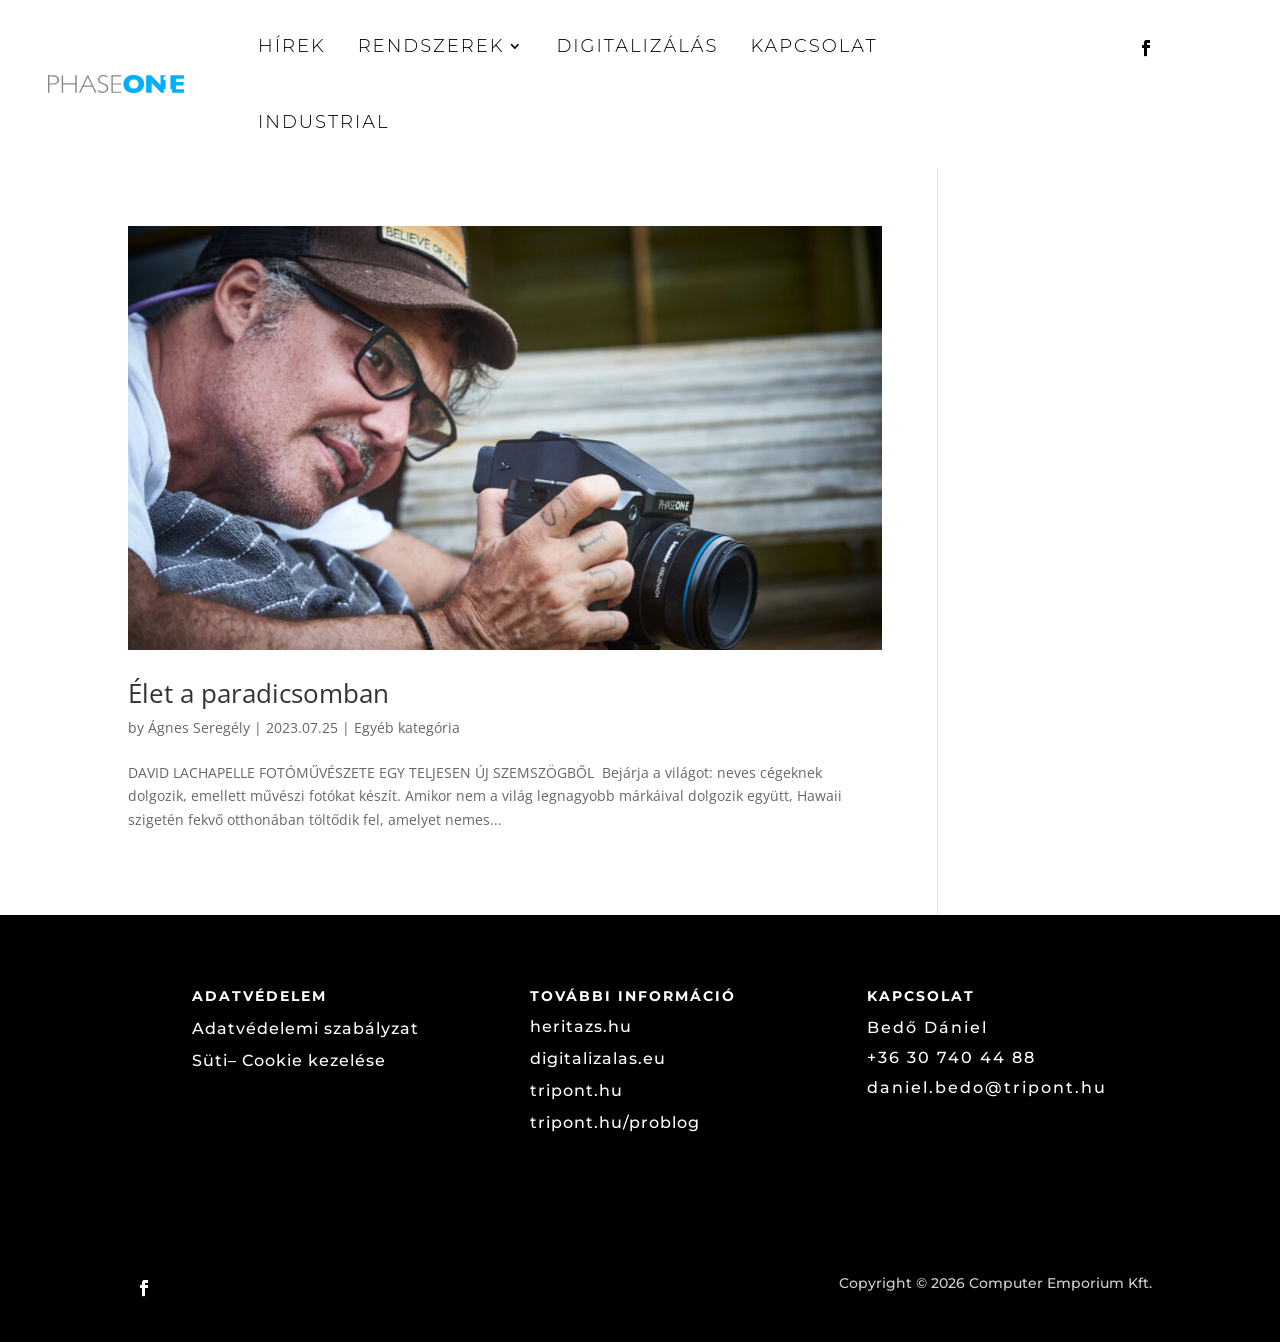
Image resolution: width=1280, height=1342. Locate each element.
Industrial (324, 122)
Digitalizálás (637, 46)
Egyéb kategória (407, 727)
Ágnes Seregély (199, 727)
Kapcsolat (813, 46)
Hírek (292, 46)
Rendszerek (431, 46)
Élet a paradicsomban (258, 693)
